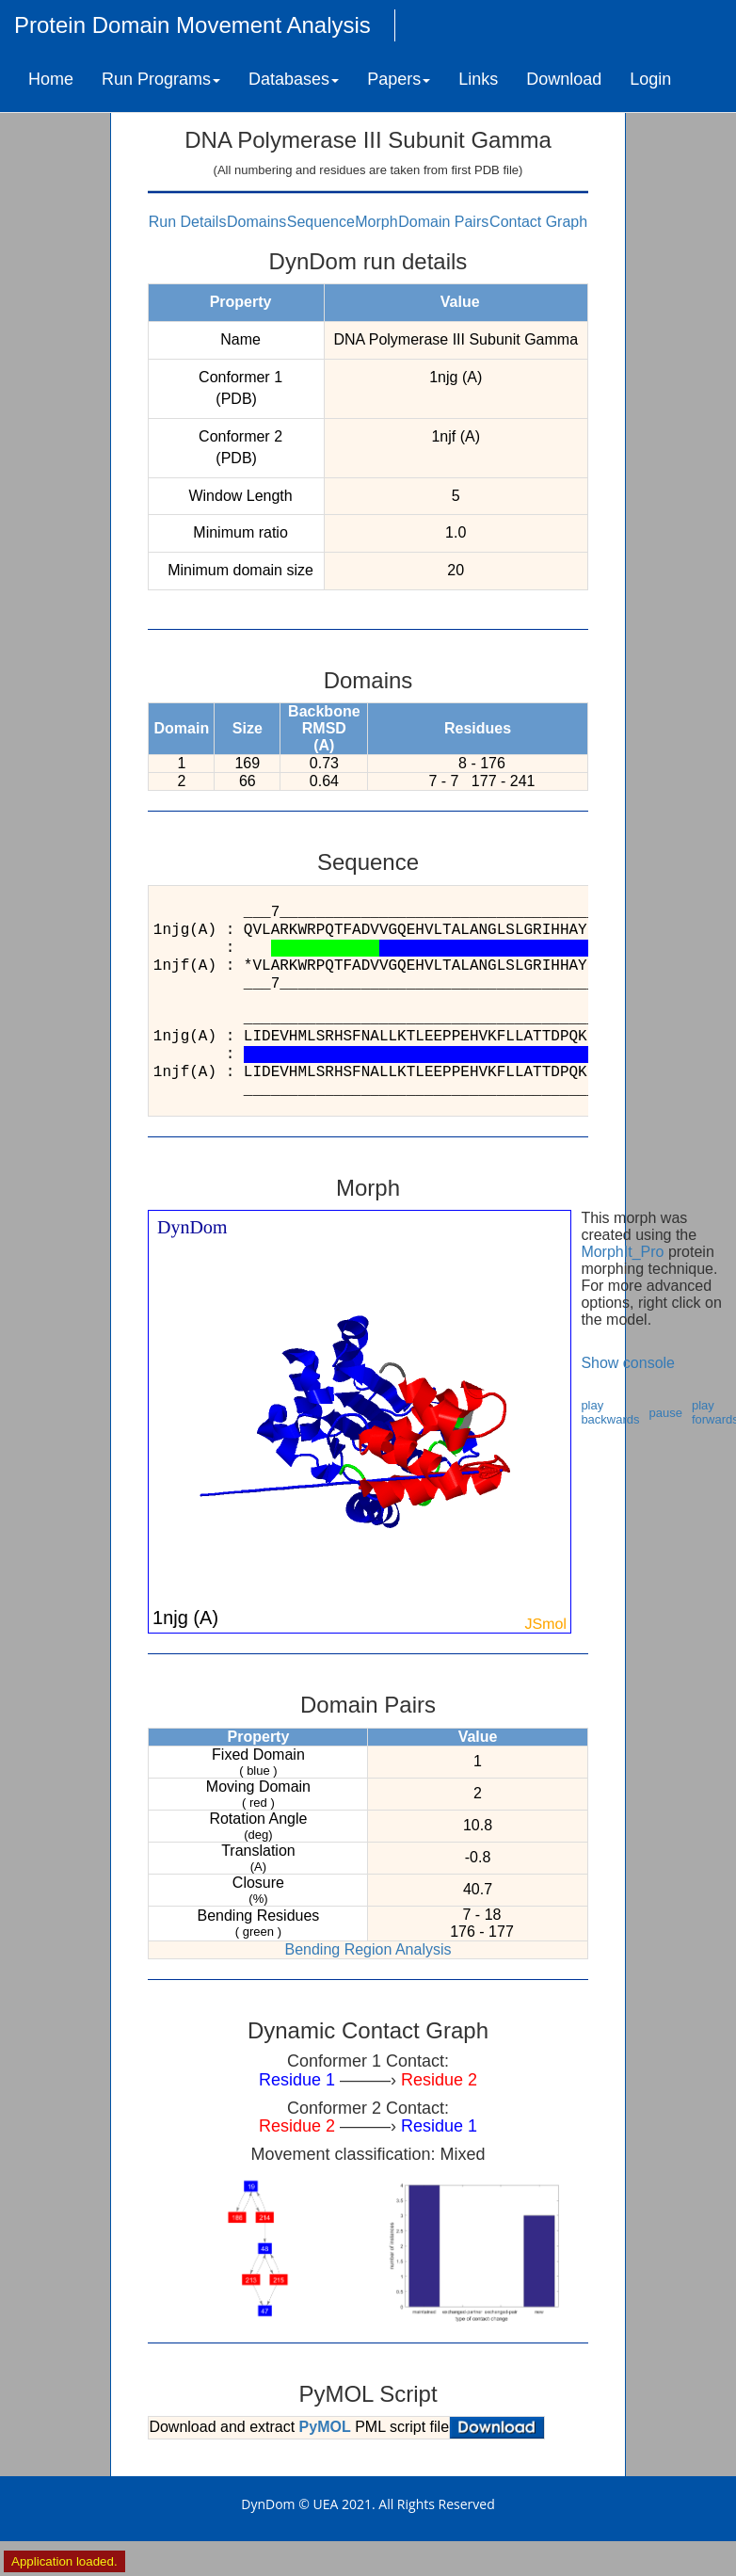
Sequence (321, 222)
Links (478, 79)
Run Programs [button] (161, 79)
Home (50, 79)
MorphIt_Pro (622, 1252)
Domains (256, 222)
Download (563, 79)
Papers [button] (398, 79)
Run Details (188, 222)
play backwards (610, 1412)
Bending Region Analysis (367, 1949)
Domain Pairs (443, 222)
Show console (628, 1363)
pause (665, 1413)
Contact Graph (538, 222)
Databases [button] (293, 79)
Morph (376, 222)
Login (650, 79)
